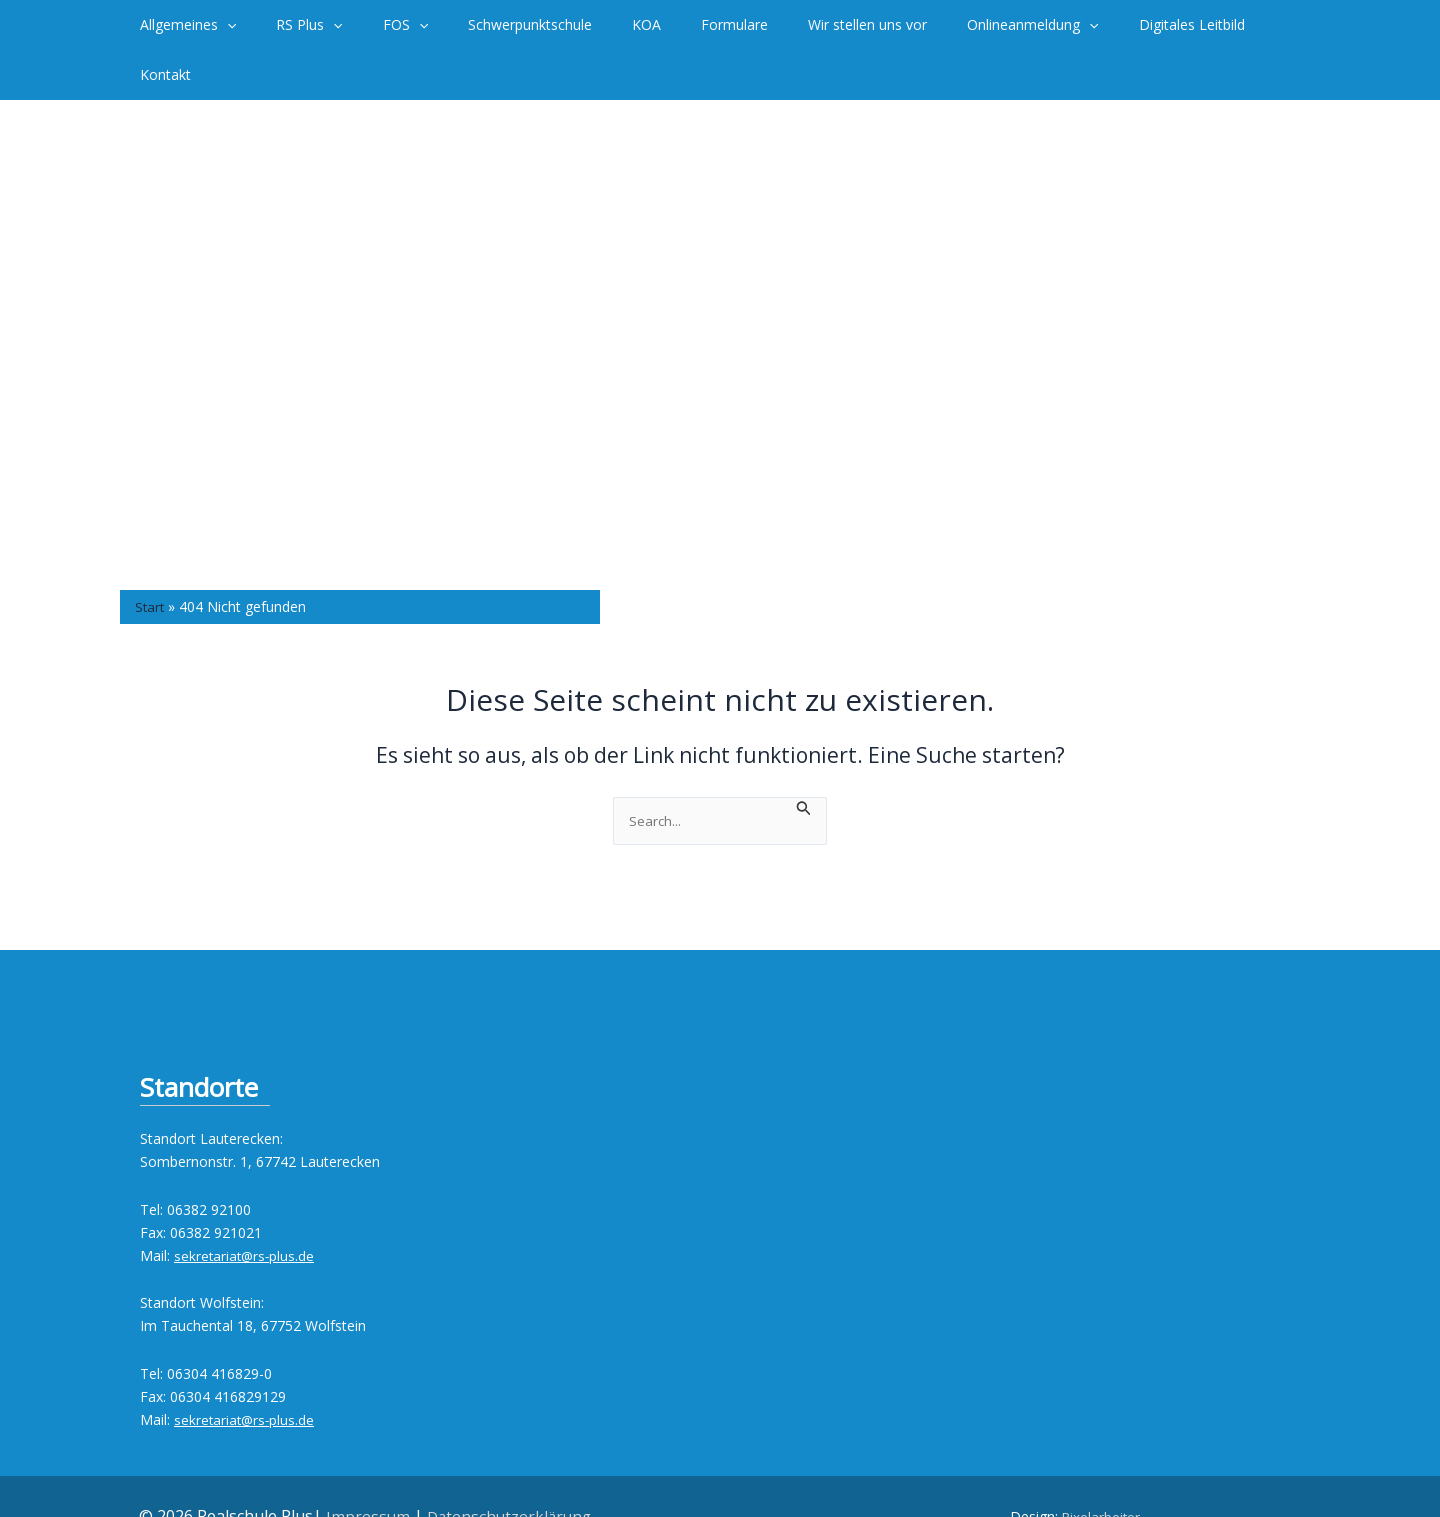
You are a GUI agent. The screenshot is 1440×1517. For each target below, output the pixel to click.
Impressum (365, 1467)
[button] (263, 25)
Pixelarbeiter (1101, 1467)
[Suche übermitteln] (806, 756)
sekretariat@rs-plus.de (246, 1206)
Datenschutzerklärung (510, 1467)
